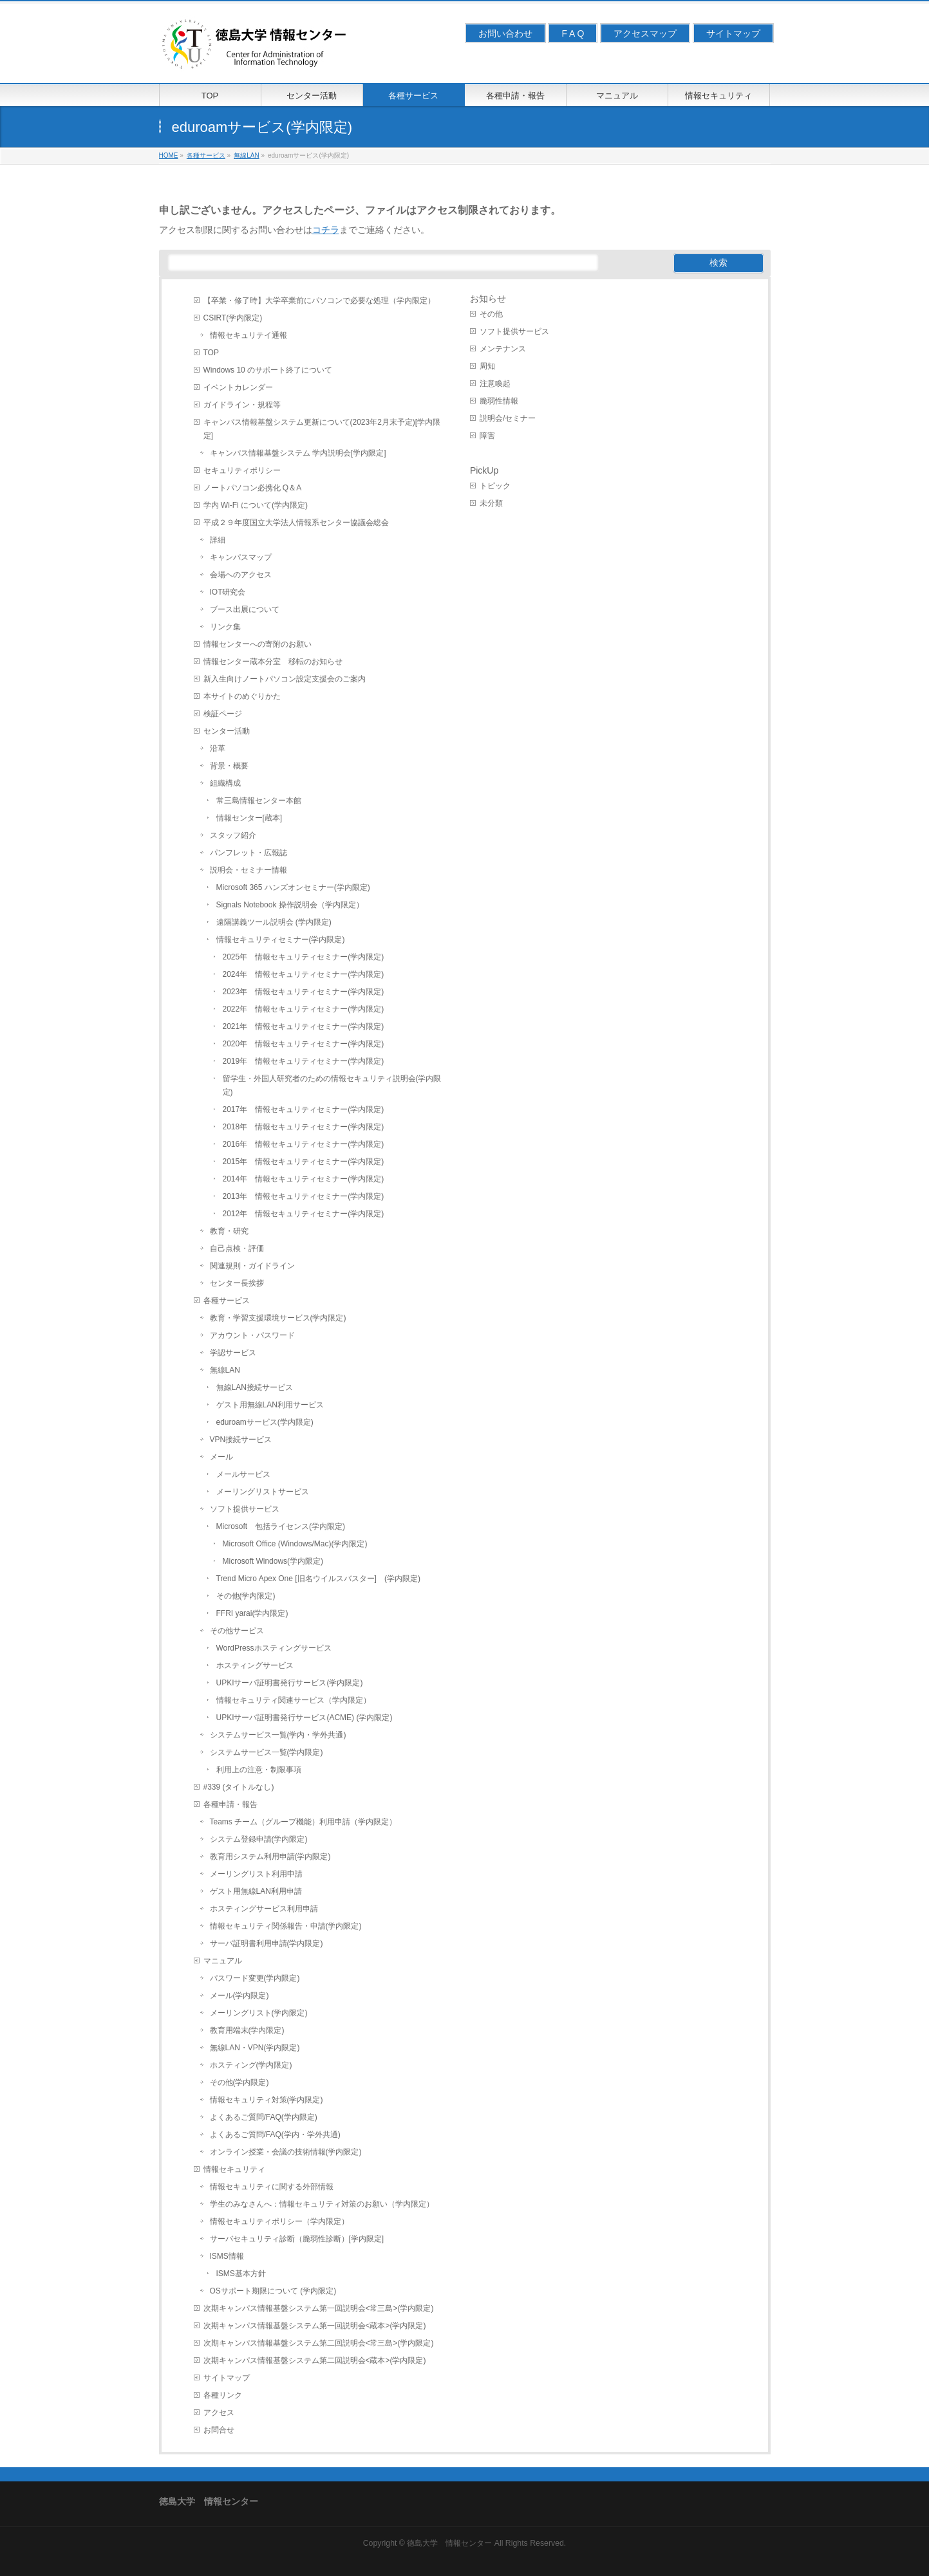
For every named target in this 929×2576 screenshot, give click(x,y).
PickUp (484, 470)
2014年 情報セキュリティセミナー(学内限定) (303, 1178)
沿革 (217, 748)
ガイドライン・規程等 (242, 404)
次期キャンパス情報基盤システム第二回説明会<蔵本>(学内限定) (314, 2360)
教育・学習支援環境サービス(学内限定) (278, 1317)
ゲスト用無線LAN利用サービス (270, 1404)
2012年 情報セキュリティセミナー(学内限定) (303, 1213)
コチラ (325, 230)
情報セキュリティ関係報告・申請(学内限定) (286, 1926)
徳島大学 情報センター (449, 2543)
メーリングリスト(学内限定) (259, 2012)
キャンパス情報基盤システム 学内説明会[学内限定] (298, 453)
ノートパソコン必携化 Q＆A (252, 487)
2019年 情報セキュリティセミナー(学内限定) (303, 1061)
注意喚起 (495, 383)
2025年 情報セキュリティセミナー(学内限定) (303, 956)
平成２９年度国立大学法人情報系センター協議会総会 (296, 522)
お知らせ (488, 298)
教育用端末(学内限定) (247, 2030)
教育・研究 (229, 1231)
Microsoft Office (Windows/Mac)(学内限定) (295, 1543)
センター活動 (226, 731)
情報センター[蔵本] (249, 817)
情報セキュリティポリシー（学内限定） (279, 2221)
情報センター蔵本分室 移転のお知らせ (273, 661)
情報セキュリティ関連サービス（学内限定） (293, 1700)
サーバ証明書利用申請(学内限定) (266, 1943)
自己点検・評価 (237, 1248)
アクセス (218, 2412)
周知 (487, 366)
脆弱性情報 (499, 400)
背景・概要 (229, 765)
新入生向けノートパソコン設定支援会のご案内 (284, 678)
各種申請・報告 (230, 1804)
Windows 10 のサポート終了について (268, 370)
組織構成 (225, 783)
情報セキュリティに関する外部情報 (271, 2186)
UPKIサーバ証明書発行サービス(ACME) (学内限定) (304, 1717)
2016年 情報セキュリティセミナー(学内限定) (303, 1144)
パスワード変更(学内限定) (255, 1978)
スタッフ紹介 (233, 835)
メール (221, 1456)
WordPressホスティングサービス (274, 1648)
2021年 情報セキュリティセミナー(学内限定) (303, 1026)
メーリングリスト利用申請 (256, 1873)
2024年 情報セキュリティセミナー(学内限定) (303, 974)
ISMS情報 (227, 2256)
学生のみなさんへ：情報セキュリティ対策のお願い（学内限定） (322, 2204)
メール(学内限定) (239, 1995)
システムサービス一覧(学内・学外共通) (278, 1734)
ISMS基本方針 (241, 2273)
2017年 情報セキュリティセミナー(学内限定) (303, 1109)
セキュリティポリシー (242, 470)
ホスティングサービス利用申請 (264, 1908)
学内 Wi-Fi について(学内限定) (255, 505)
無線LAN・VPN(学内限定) (255, 2047)
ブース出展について (244, 609)
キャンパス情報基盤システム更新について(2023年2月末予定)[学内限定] (322, 429)
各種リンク (222, 2395)
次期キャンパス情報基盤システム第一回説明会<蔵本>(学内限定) (314, 2325)
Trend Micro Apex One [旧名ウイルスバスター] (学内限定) (318, 1578)
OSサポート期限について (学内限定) (273, 2290)
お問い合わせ (505, 33)
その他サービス (237, 1630)
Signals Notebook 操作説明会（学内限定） (290, 904)
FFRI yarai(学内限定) (252, 1613)
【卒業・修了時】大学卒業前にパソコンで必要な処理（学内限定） (319, 300)
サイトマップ (733, 33)
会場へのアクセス (241, 574)
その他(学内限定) (246, 1595)
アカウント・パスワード (252, 1335)
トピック (495, 485)
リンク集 (225, 626)
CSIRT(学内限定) (233, 317)
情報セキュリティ (234, 2169)
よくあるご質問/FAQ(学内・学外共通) (275, 2134)
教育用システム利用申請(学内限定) (270, 1856)
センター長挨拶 (237, 1283)
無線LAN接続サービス (254, 1387)
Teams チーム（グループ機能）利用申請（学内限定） (303, 1821)
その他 (491, 314)
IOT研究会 (228, 592)
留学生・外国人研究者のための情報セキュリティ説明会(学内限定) (332, 1085)
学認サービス (233, 1352)
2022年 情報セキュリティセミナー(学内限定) (303, 1009)
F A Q (572, 33)
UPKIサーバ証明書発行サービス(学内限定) (289, 1682)
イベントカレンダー (238, 387)
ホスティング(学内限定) (251, 2065)
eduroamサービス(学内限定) (265, 1422)
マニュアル (222, 1960)
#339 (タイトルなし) (238, 1787)
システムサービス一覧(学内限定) (266, 1752)
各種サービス (226, 1300)
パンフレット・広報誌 (248, 852)
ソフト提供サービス (244, 1509)
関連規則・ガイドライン (252, 1265)
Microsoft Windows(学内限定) (273, 1561)
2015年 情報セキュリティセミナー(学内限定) (303, 1161)
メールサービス (243, 1474)
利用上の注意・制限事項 (258, 1769)
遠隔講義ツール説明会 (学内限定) (274, 922)
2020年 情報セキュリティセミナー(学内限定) (303, 1043)
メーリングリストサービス (262, 1491)
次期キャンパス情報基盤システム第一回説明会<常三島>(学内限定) (318, 2308)
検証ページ (222, 713)
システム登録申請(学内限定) (259, 1839)
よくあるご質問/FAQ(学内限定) (263, 2117)
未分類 (491, 503)
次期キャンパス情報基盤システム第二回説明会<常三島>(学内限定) (318, 2343)
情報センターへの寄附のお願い (257, 644)
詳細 (217, 539)
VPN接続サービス (241, 1439)
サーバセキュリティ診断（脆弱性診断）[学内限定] (297, 2238)
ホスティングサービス (255, 1665)
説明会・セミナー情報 (248, 870)
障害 (487, 435)
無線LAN (225, 1370)
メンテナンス (503, 348)
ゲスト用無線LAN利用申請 (256, 1891)
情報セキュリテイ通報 (248, 335)
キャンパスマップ (241, 557)
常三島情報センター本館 (258, 800)
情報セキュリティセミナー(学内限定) (280, 939)
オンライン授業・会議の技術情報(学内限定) (286, 2151)
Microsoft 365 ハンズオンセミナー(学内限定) (293, 887)
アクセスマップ (645, 33)
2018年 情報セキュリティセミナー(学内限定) (303, 1126)
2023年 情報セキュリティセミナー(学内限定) (303, 991)
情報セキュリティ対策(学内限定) (266, 2099)
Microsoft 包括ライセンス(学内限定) (281, 1526)
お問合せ (218, 2429)
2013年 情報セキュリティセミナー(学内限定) (303, 1196)
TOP (211, 352)
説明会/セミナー (508, 418)
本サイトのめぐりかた (242, 696)
